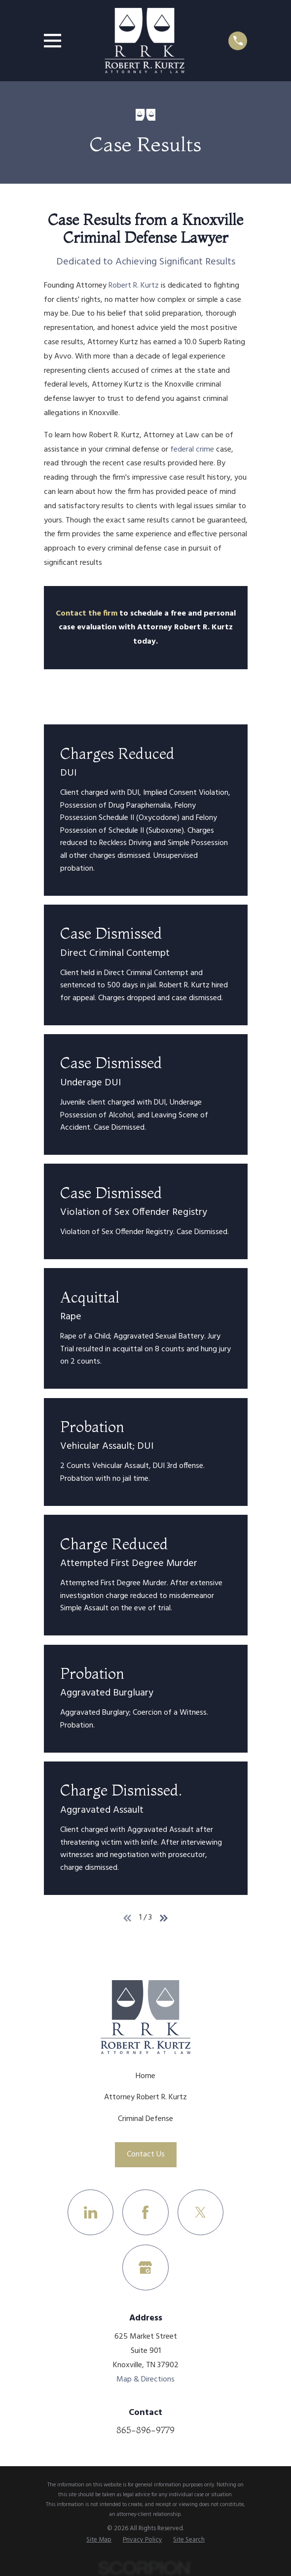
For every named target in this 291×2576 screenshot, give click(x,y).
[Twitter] (200, 2212)
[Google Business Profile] (145, 2267)
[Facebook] (145, 2212)
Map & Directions (145, 2379)
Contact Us (146, 2154)
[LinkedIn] (90, 2212)
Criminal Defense (145, 2119)
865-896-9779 (145, 2430)
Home (145, 2076)
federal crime (192, 449)
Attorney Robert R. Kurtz (145, 2097)
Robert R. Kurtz (134, 285)
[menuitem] (98, 2540)
